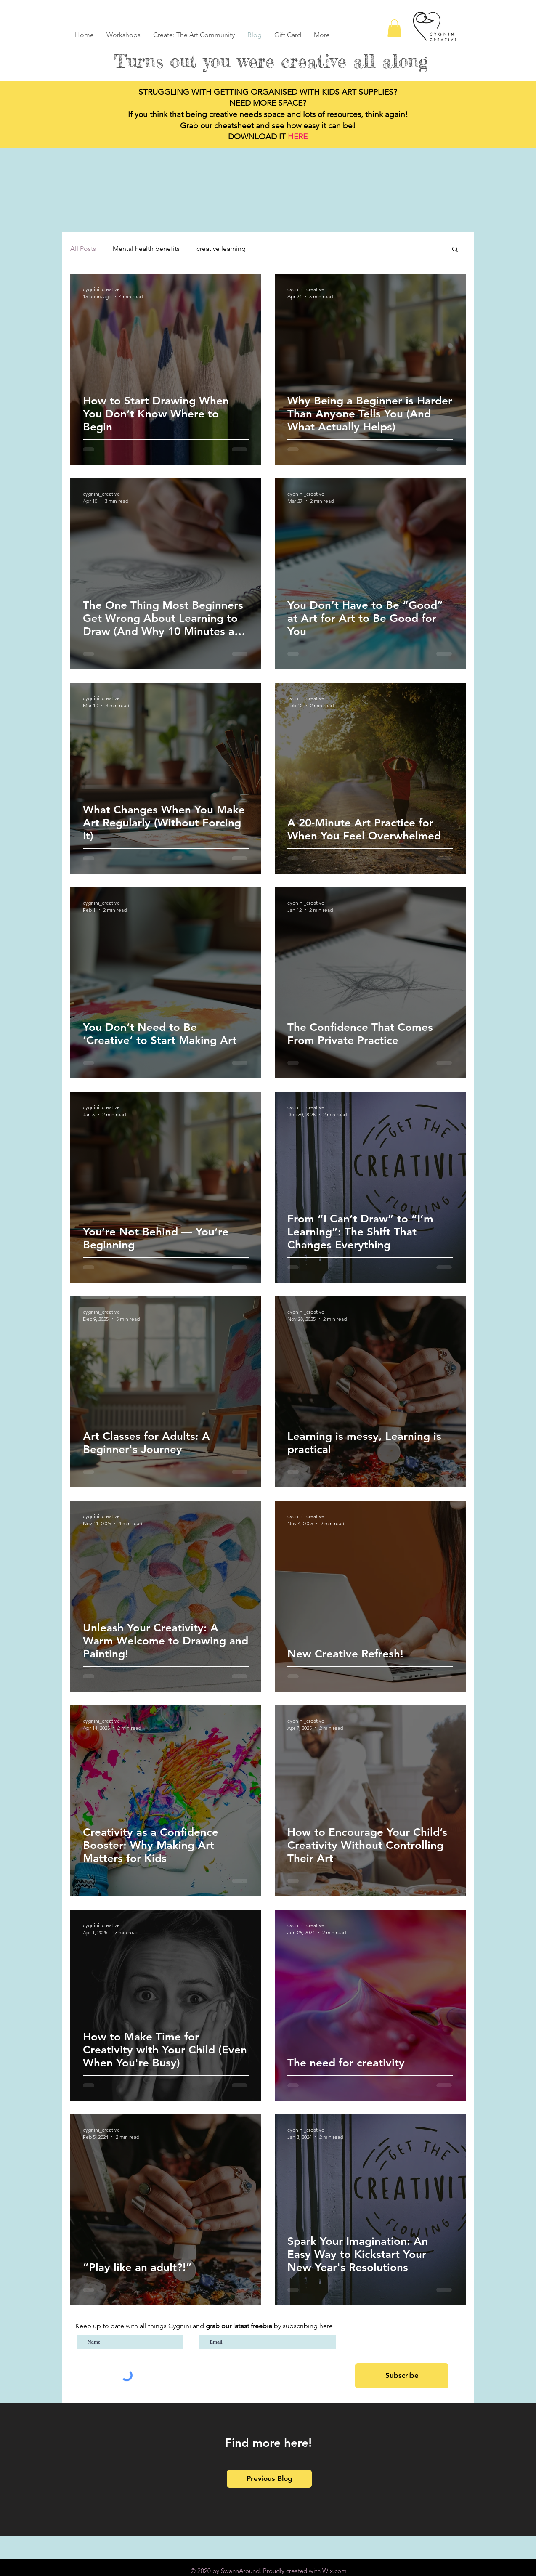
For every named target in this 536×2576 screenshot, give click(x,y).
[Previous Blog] (269, 2479)
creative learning (221, 248)
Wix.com (334, 2571)
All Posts (83, 248)
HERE (298, 136)
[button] (394, 28)
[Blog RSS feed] (458, 16)
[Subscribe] (401, 2375)
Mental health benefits (146, 248)
